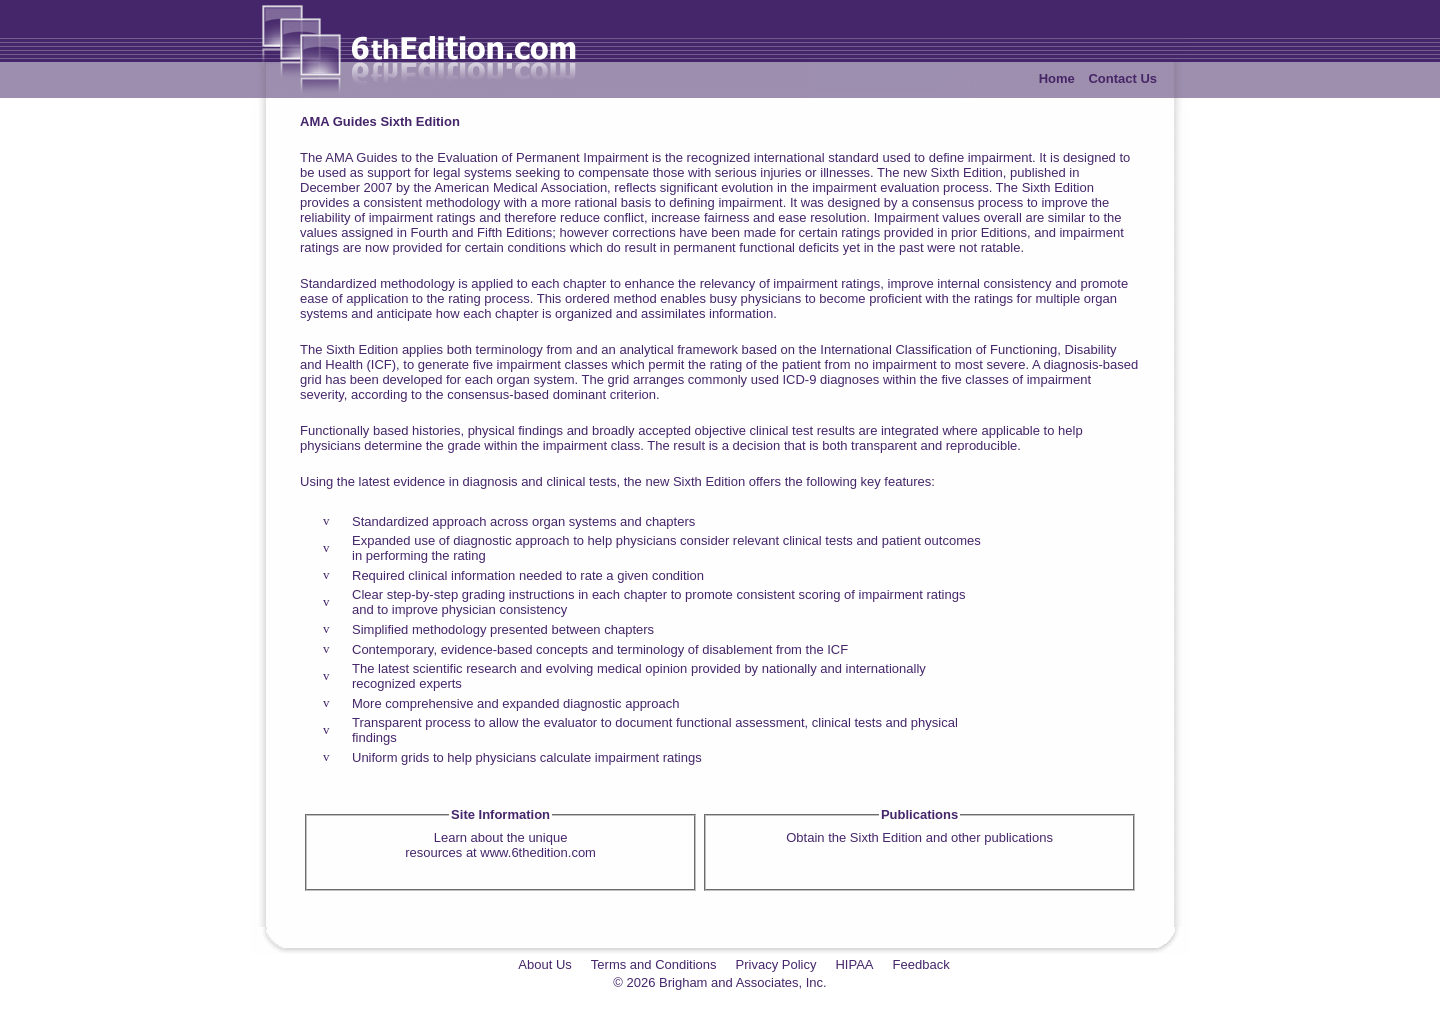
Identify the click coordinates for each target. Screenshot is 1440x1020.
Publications (919, 814)
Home (1057, 78)
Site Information (500, 814)
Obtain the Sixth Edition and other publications (919, 837)
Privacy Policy (776, 964)
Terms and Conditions (654, 964)
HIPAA (854, 964)
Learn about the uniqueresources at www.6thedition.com (500, 845)
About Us (544, 964)
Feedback (921, 964)
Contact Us (1122, 78)
